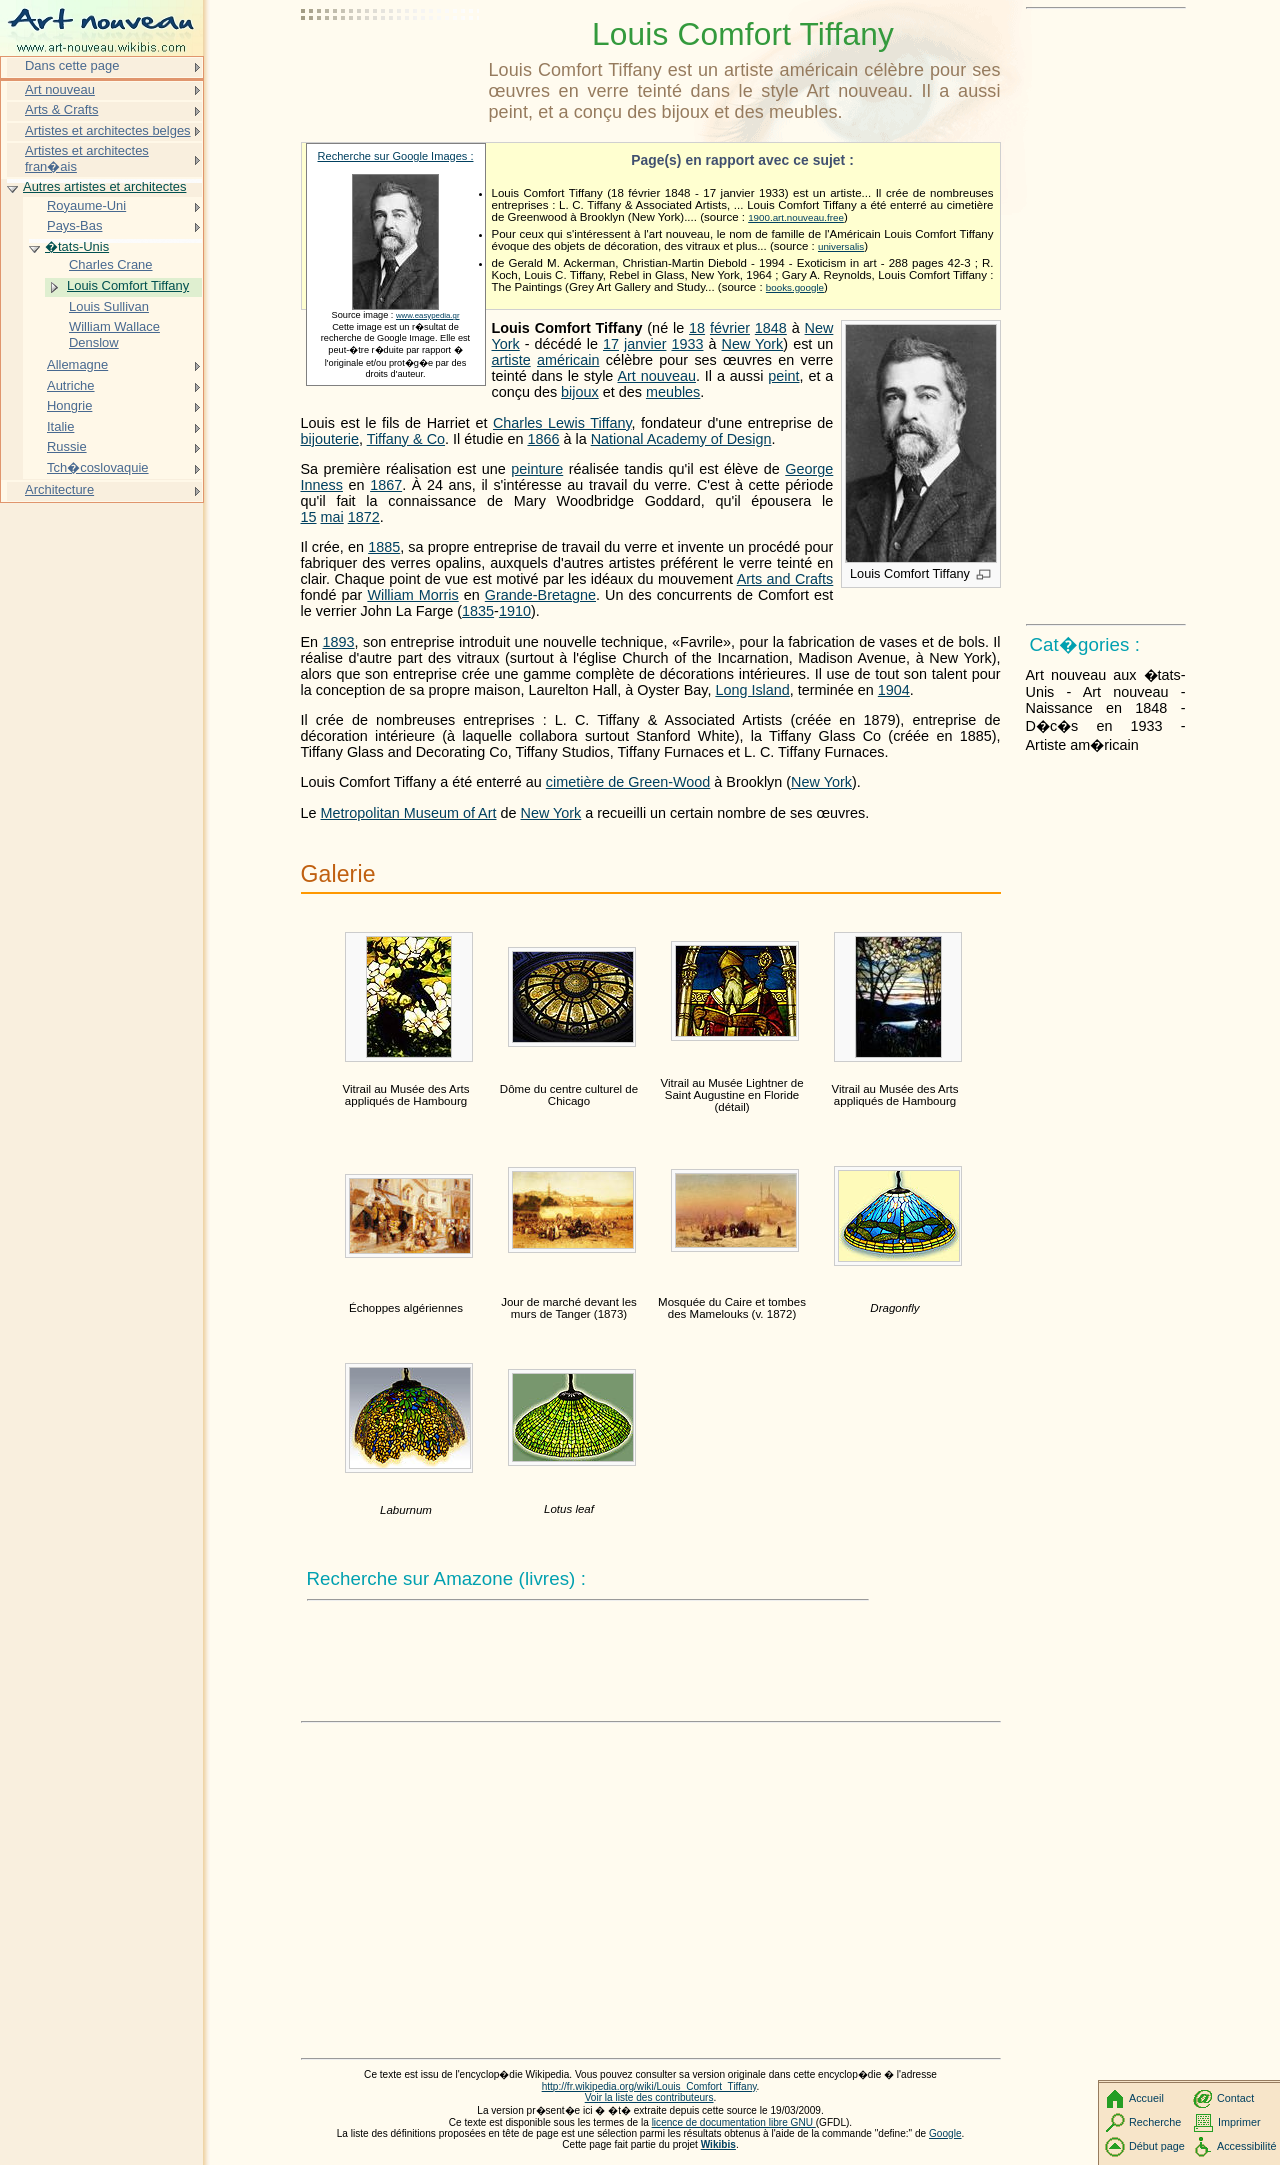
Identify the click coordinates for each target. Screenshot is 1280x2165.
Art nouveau (656, 376)
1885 (384, 547)
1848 (771, 328)
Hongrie (69, 405)
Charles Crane (111, 264)
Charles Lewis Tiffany (562, 423)
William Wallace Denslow (114, 334)
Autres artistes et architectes (104, 186)
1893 (339, 642)
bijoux (580, 392)
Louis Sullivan (109, 306)
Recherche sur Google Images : (396, 156)
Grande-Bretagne (540, 595)
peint (783, 376)
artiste (511, 360)
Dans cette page (72, 65)
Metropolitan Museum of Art (409, 813)
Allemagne (77, 364)
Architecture (59, 489)
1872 (364, 517)
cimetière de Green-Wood (628, 782)
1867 (386, 485)
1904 (894, 690)
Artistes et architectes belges (108, 130)
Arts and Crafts (785, 579)
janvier (645, 344)
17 (611, 344)
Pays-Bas (74, 225)
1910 (515, 611)
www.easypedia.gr (428, 315)
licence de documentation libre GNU (734, 2122)
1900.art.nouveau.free (796, 217)
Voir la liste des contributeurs (649, 2097)
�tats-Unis (77, 246)
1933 (687, 344)
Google (945, 2133)
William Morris (412, 595)
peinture (537, 469)
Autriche (71, 385)
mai (332, 517)
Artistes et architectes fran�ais (87, 158)
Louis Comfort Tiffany (128, 285)
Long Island (752, 690)
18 (697, 328)
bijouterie (330, 439)
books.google (795, 287)
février (730, 328)
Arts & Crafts (61, 109)
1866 (543, 439)
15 (309, 517)
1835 (478, 611)
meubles (673, 392)
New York (753, 344)
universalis (841, 246)
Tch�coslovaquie (98, 467)
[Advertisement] (391, 65)
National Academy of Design (681, 439)
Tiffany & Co (406, 439)
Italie (60, 426)
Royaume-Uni (86, 205)
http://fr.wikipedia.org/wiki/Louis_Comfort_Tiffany (649, 2086)
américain (568, 360)
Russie (67, 446)
